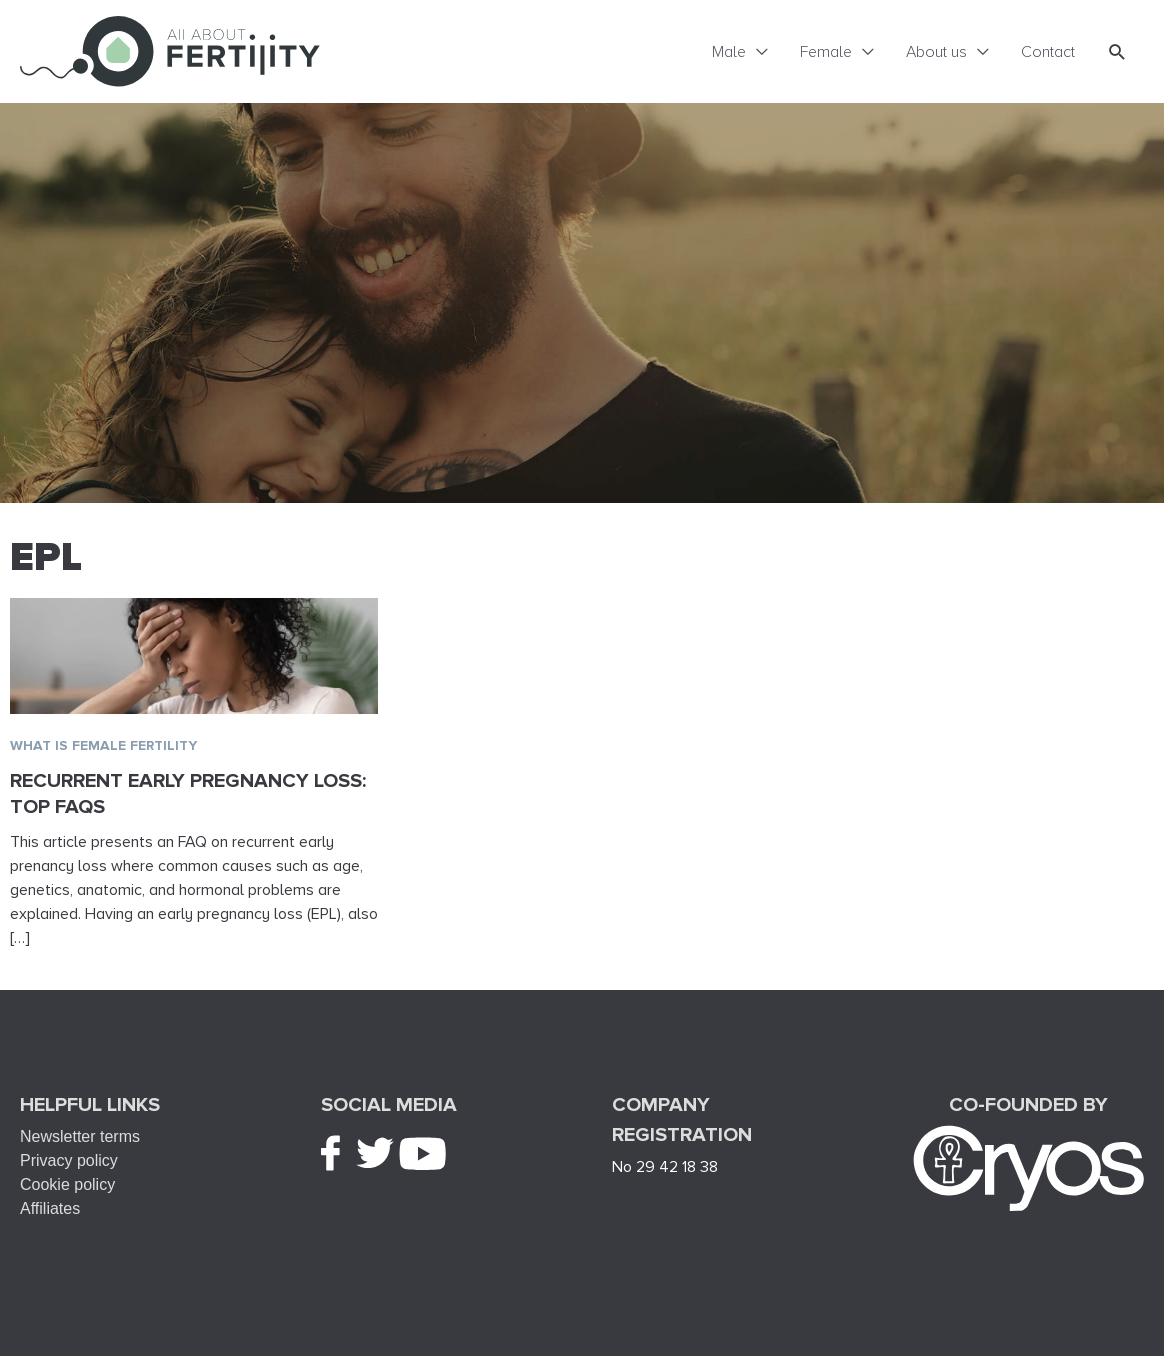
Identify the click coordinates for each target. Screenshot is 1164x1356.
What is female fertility (103, 745)
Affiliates (50, 1208)
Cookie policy (67, 1184)
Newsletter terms (80, 1136)
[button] (1117, 51)
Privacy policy (69, 1160)
